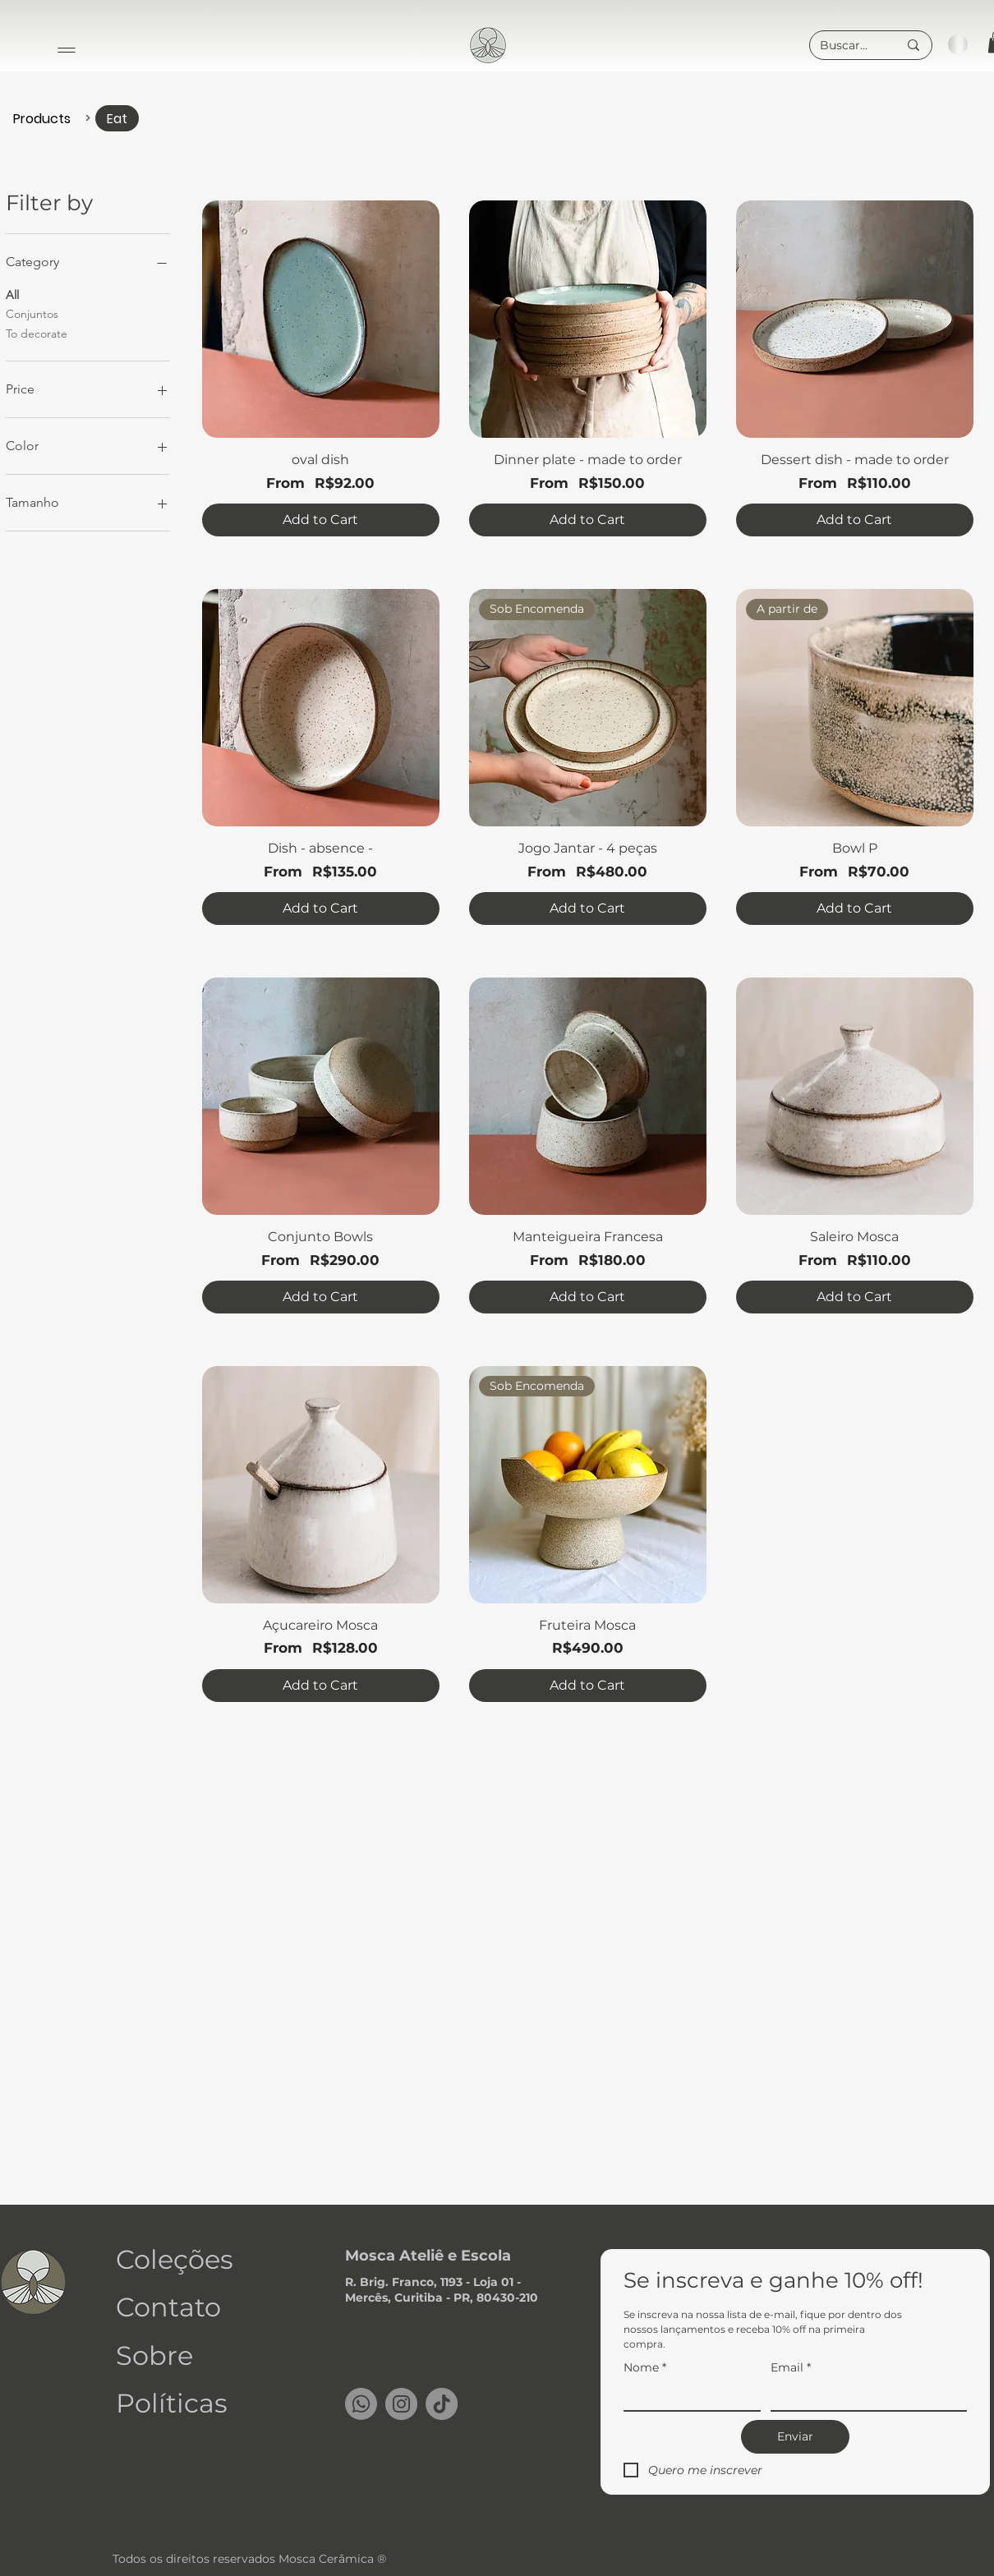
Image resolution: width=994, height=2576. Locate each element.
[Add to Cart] (320, 520)
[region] (488, 44)
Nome (645, 2368)
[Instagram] (401, 2404)
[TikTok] (442, 2404)
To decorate (36, 332)
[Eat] (117, 118)
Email (791, 2368)
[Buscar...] (846, 46)
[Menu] (66, 50)
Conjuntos (32, 313)
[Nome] (687, 2396)
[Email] (864, 2396)
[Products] (42, 118)
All (12, 294)
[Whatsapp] (361, 2404)
